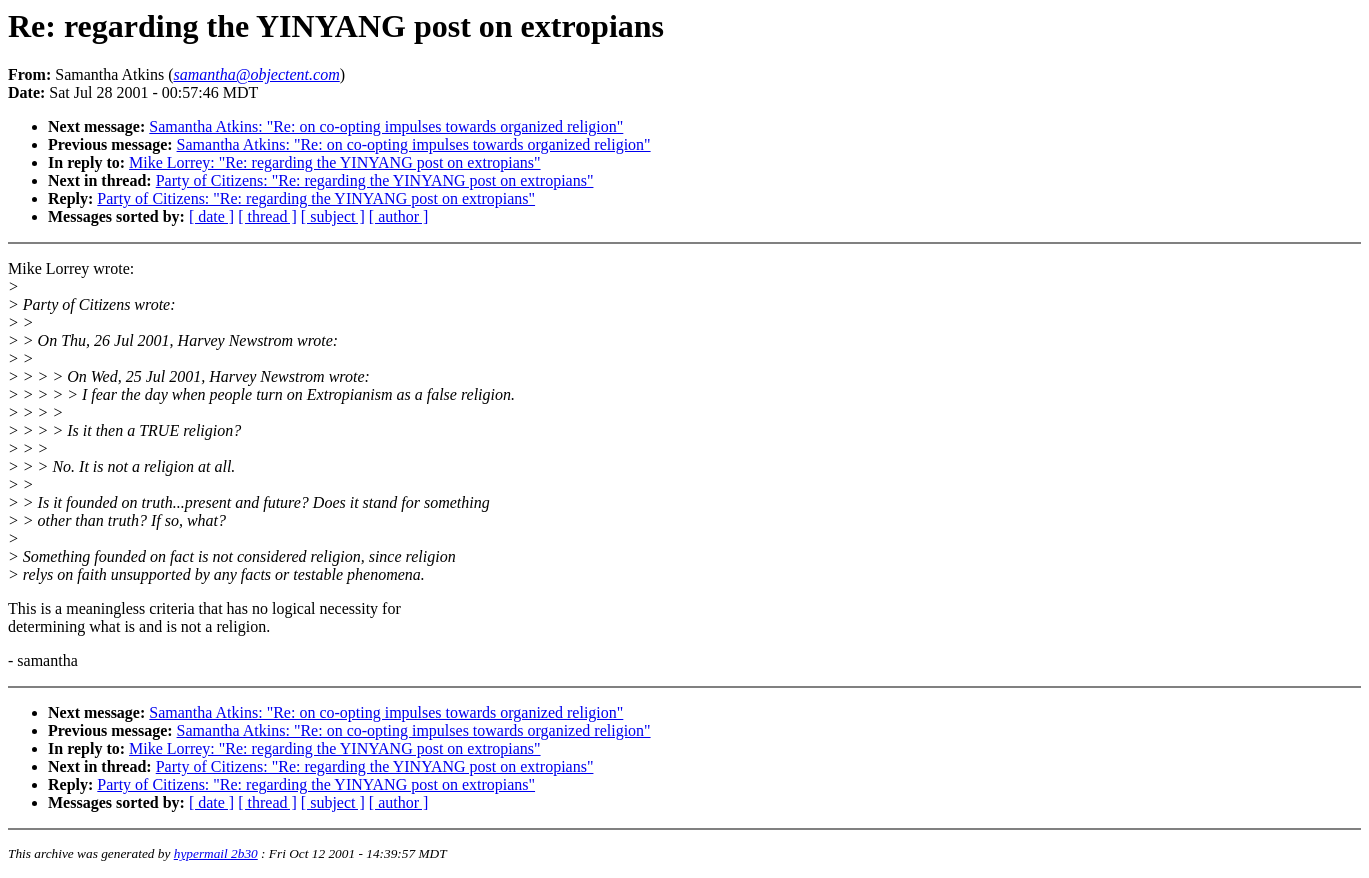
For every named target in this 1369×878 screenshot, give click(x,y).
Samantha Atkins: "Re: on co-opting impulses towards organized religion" (386, 126)
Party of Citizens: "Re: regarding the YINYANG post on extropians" (375, 180)
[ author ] (399, 216)
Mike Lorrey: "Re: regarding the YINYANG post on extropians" (335, 162)
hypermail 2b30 (216, 853)
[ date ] (211, 216)
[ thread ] (267, 216)
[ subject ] (333, 216)
